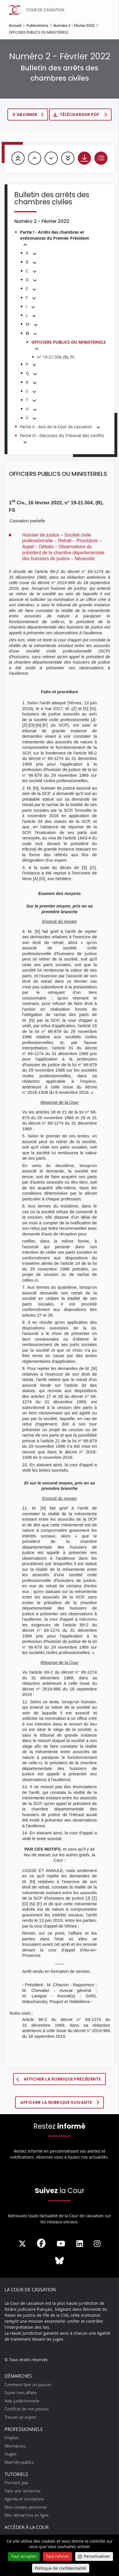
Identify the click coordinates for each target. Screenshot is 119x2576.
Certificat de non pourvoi (27, 2409)
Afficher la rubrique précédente (62, 2079)
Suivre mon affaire (21, 2392)
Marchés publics (19, 2462)
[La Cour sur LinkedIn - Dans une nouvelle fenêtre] (79, 2243)
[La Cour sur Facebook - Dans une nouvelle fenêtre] (41, 2243)
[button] (25, 244)
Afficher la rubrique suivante (56, 2102)
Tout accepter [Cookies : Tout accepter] (24, 2556)
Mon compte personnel (26, 2507)
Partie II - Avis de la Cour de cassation (56, 426)
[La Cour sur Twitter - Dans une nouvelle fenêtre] (22, 2243)
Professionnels (24, 2429)
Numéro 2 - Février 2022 (74, 25)
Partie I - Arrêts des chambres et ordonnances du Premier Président (54, 235)
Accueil (15, 25)
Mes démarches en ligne (27, 2515)
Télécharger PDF (80, 114)
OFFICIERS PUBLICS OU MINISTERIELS (68, 342)
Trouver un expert (20, 2417)
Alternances (15, 2446)
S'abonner (25, 114)
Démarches (18, 2376)
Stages (11, 2454)
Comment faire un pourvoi (28, 2384)
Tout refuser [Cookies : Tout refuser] (57, 2556)
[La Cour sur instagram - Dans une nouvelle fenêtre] (97, 2243)
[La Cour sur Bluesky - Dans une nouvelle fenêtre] (59, 2260)
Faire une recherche (23, 2491)
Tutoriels (16, 2474)
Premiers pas (16, 2482)
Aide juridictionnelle (22, 2401)
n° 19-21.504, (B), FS (55, 357)
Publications (37, 25)
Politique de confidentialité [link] (60, 2568)
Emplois (12, 2437)
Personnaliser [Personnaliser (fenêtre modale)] (97, 2556)
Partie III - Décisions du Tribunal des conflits (62, 435)
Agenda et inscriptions (24, 2499)
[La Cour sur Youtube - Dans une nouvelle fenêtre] (61, 2243)
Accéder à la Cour (27, 2527)
